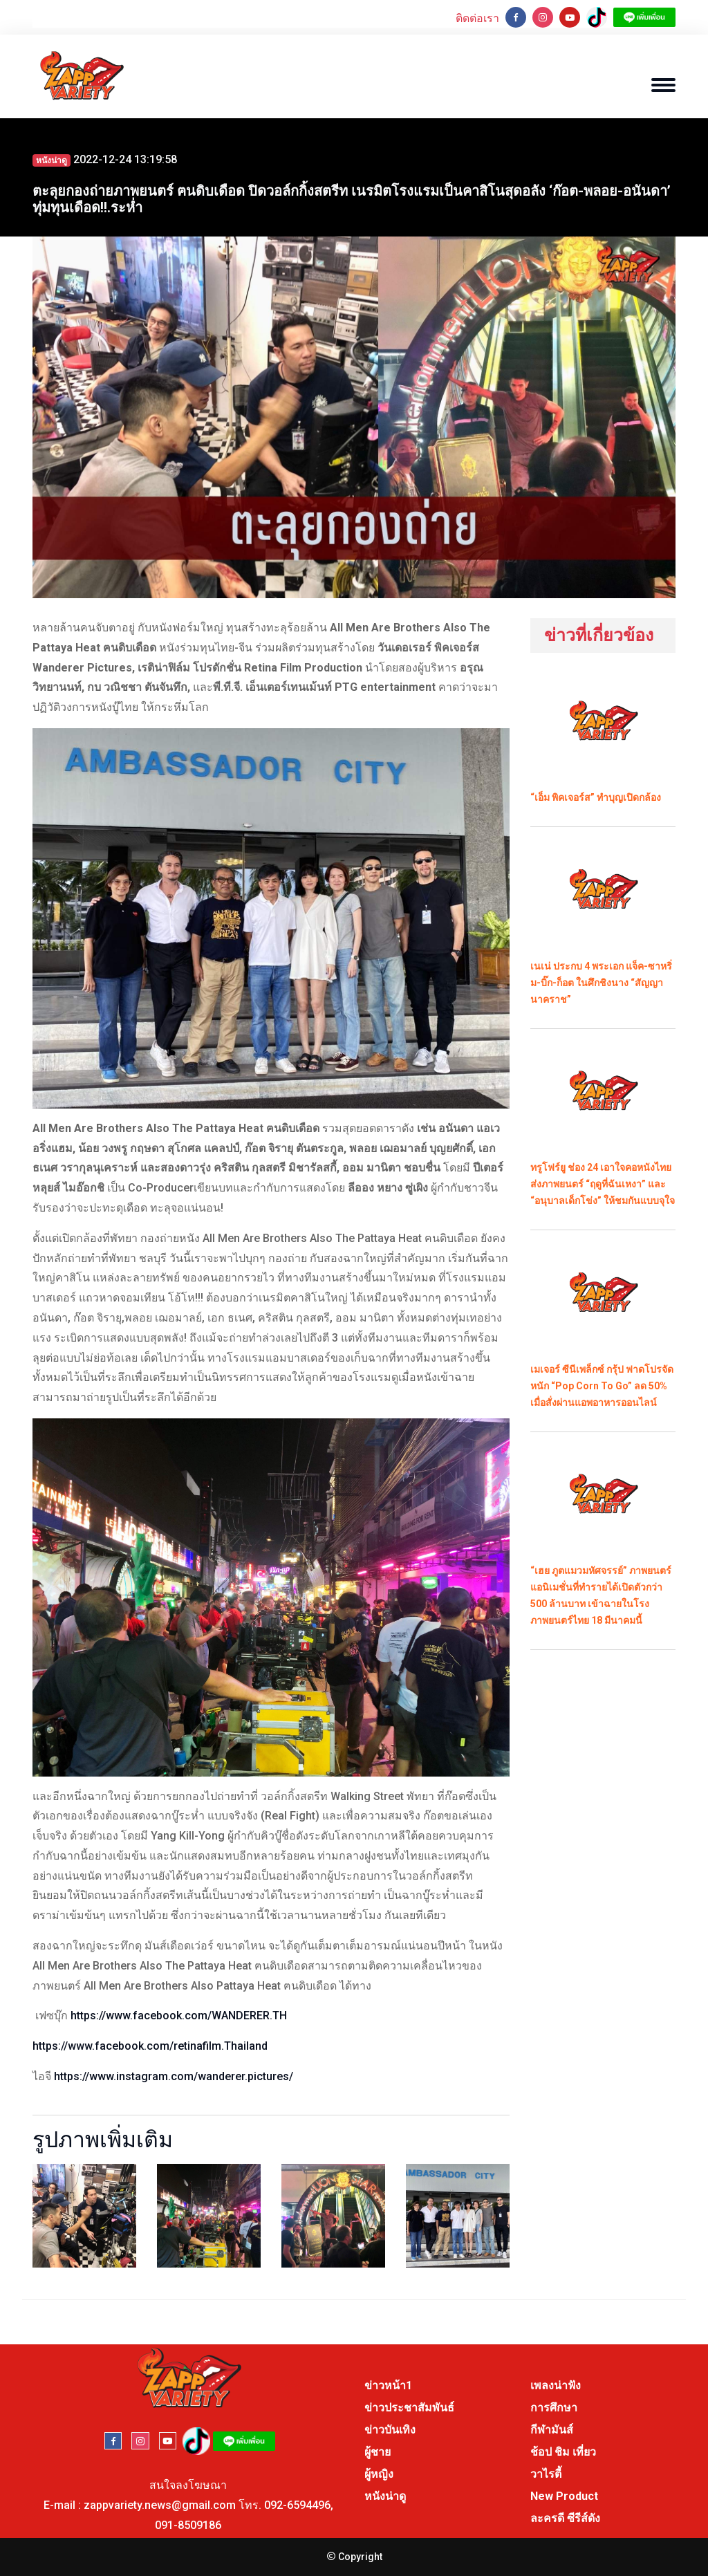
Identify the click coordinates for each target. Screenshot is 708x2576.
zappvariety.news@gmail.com (160, 2505)
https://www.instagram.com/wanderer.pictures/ (173, 2076)
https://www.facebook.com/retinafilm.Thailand (150, 2046)
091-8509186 (188, 2525)
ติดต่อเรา (477, 18)
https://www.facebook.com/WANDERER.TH (179, 2015)
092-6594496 (297, 2505)
